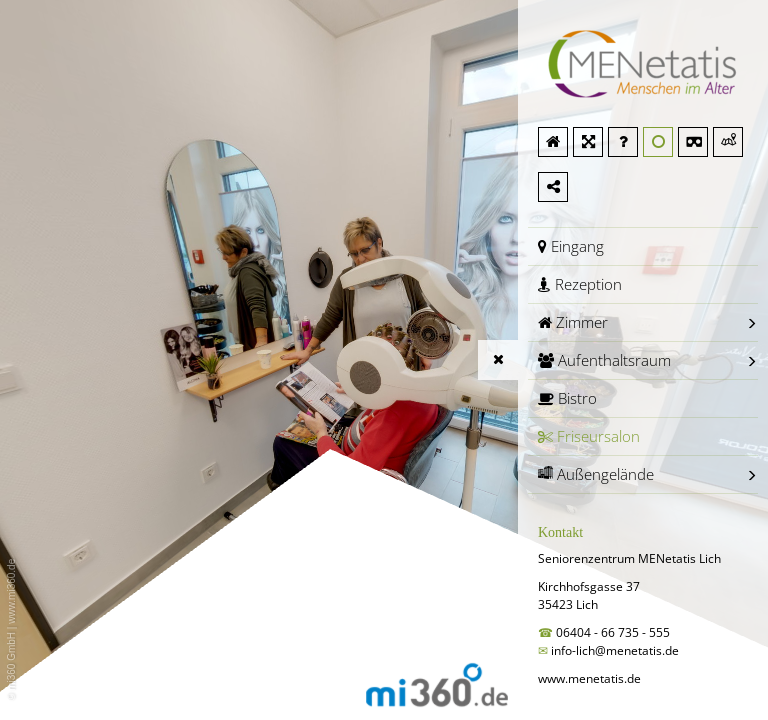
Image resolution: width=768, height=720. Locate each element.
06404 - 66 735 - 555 (614, 632)
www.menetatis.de (589, 678)
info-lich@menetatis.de (615, 650)
